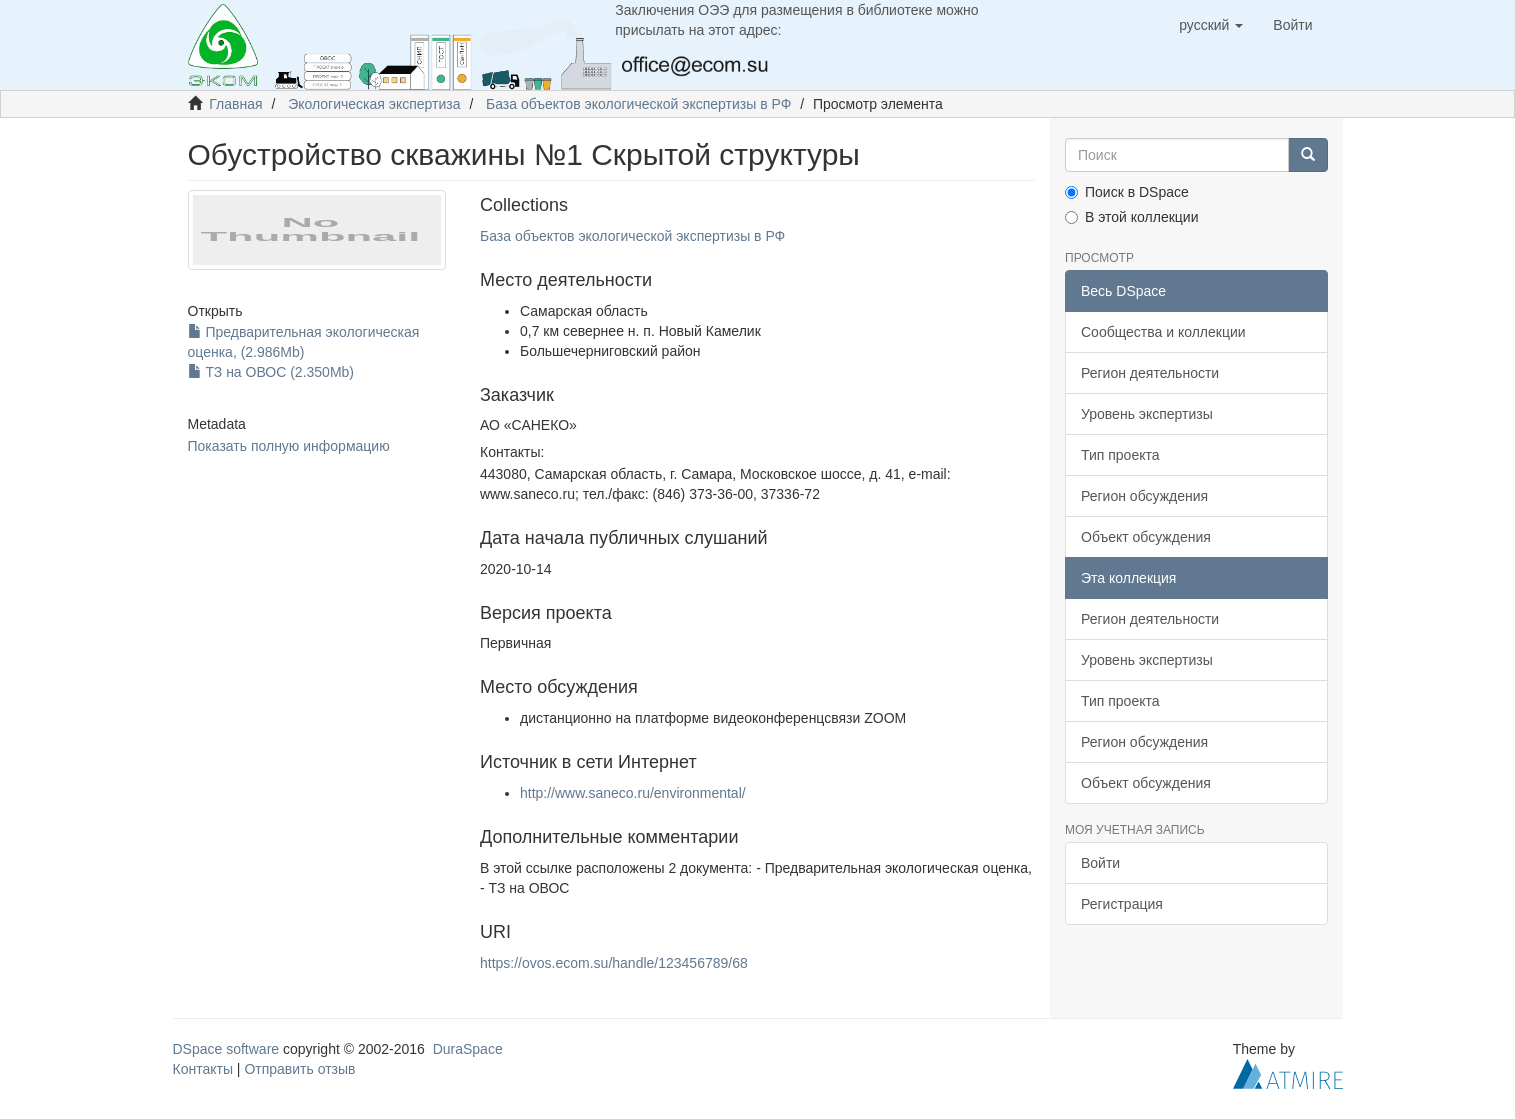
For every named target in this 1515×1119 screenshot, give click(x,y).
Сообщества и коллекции (1163, 332)
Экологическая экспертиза (374, 104)
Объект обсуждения (1146, 537)
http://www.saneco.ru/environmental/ (633, 793)
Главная (235, 104)
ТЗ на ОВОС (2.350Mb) (271, 372)
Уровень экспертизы (1147, 414)
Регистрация (1122, 904)
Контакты (203, 1069)
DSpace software (226, 1049)
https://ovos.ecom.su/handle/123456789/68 (614, 963)
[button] (1211, 25)
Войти (1100, 863)
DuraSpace (468, 1049)
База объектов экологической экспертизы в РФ (638, 104)
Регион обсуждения (1144, 496)
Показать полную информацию (289, 446)
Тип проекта (1120, 455)
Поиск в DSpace (1127, 192)
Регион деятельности (1150, 373)
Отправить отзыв (299, 1069)
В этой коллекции (1131, 217)
